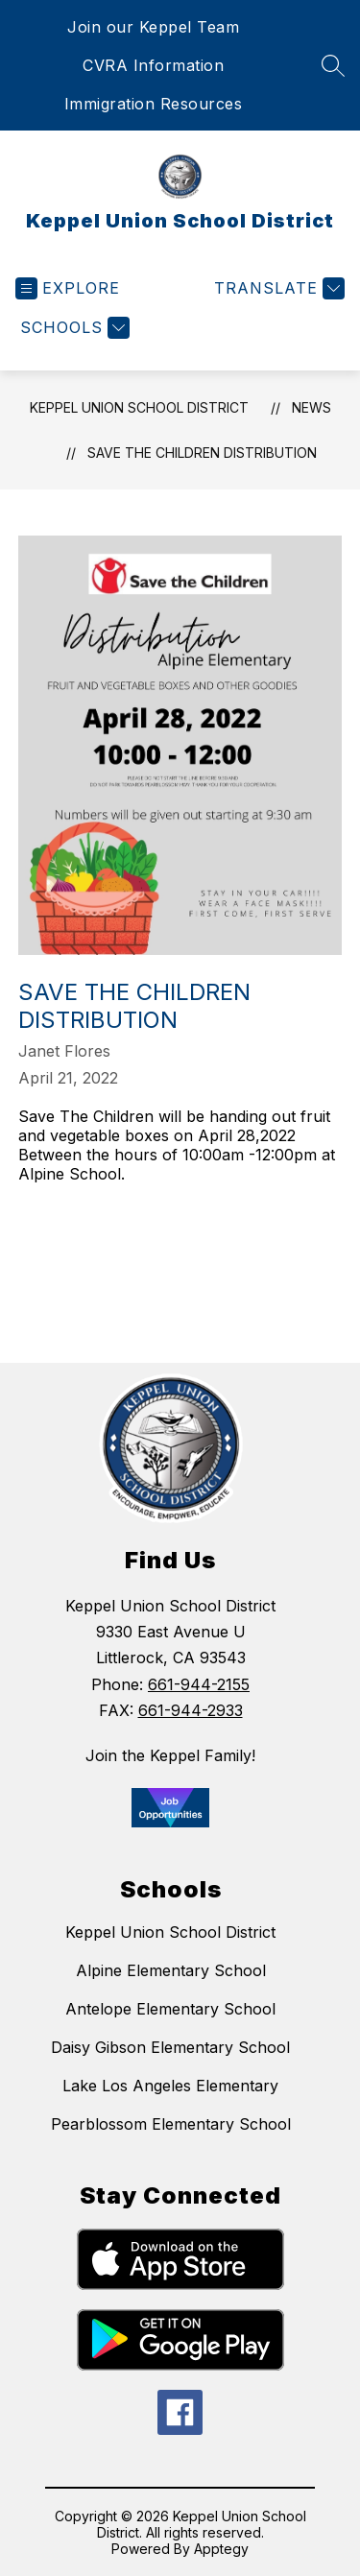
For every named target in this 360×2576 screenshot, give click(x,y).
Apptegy (221, 2548)
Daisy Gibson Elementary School (170, 2047)
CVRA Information (153, 65)
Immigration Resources (153, 103)
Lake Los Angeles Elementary (170, 2085)
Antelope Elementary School (170, 2008)
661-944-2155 (199, 1684)
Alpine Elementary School (171, 1970)
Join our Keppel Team (153, 26)
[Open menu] (67, 288)
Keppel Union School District (139, 407)
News (311, 407)
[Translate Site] (277, 288)
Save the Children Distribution (202, 452)
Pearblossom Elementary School (171, 2124)
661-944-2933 (190, 1710)
